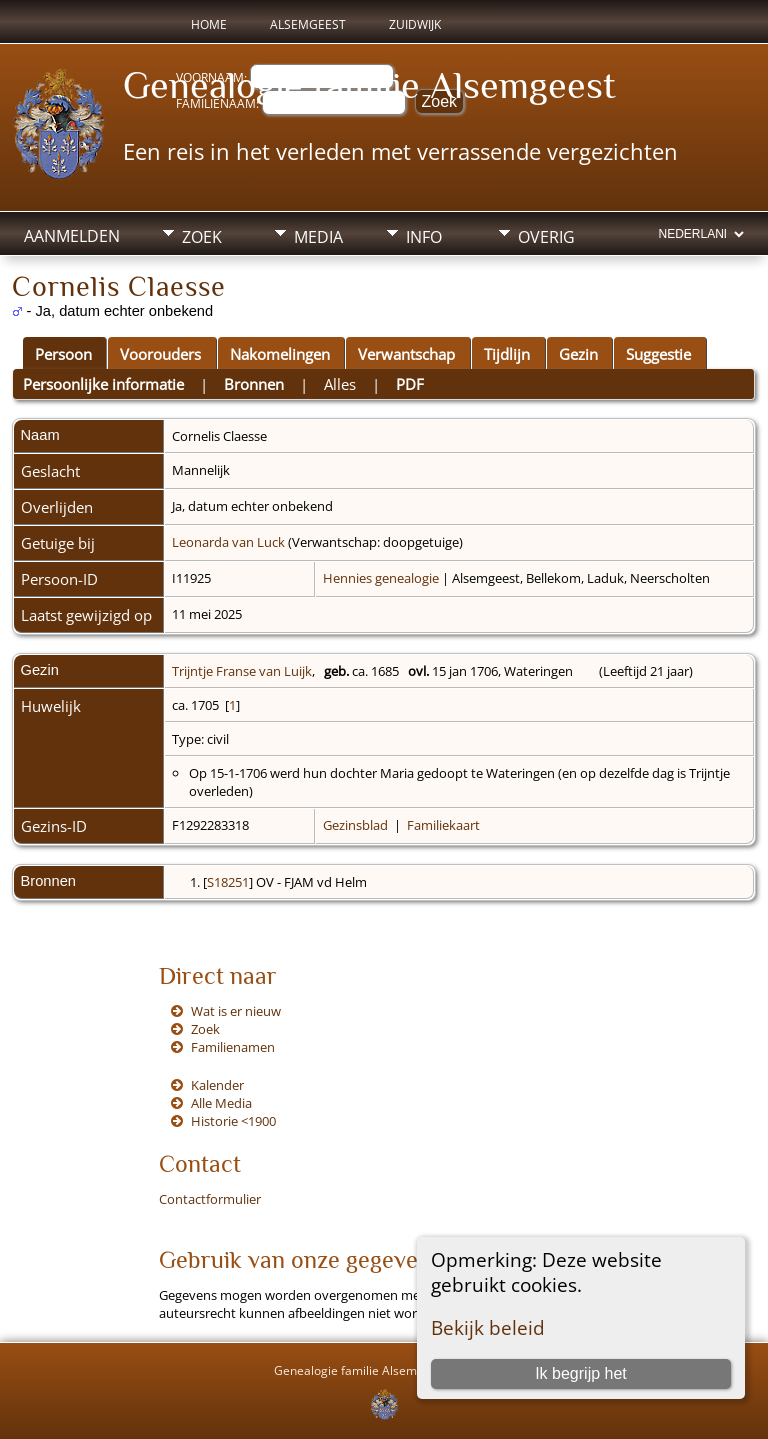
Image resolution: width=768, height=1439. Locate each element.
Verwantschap (406, 354)
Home (209, 24)
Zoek (202, 237)
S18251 (228, 882)
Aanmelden (72, 236)
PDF (410, 384)
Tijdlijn (507, 354)
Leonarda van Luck (228, 542)
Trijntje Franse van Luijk (242, 671)
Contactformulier (210, 1199)
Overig (546, 237)
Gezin (578, 354)
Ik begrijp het (581, 1373)
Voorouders (160, 354)
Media (318, 237)
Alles (340, 384)
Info (424, 237)
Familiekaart (443, 825)
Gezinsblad (355, 825)
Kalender (217, 1085)
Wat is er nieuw (236, 1011)
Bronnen (254, 384)
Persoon (63, 354)
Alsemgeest (308, 24)
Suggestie (658, 354)
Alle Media (221, 1103)
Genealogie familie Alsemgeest (369, 85)
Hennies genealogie (381, 578)
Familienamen (233, 1047)
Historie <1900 (233, 1121)
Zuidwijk (415, 24)
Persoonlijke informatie (103, 384)
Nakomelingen (280, 354)
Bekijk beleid (488, 1327)
